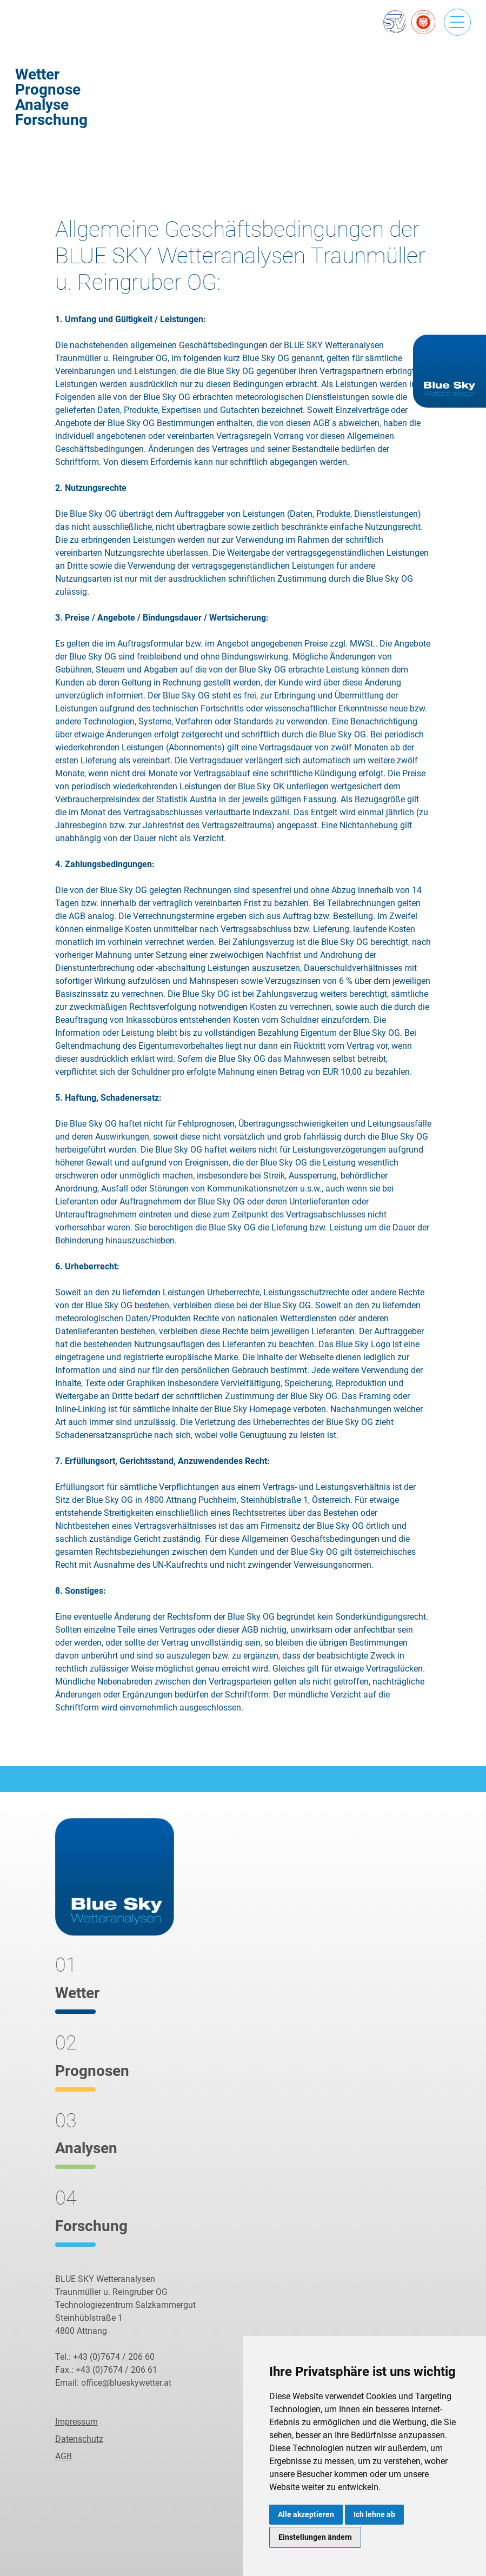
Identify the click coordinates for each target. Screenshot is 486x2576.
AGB (63, 2456)
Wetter (37, 74)
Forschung (51, 120)
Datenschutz (79, 2439)
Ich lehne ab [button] (374, 2514)
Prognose (48, 89)
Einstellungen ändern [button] (315, 2537)
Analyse (42, 105)
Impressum (76, 2422)
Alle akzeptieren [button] (306, 2514)
